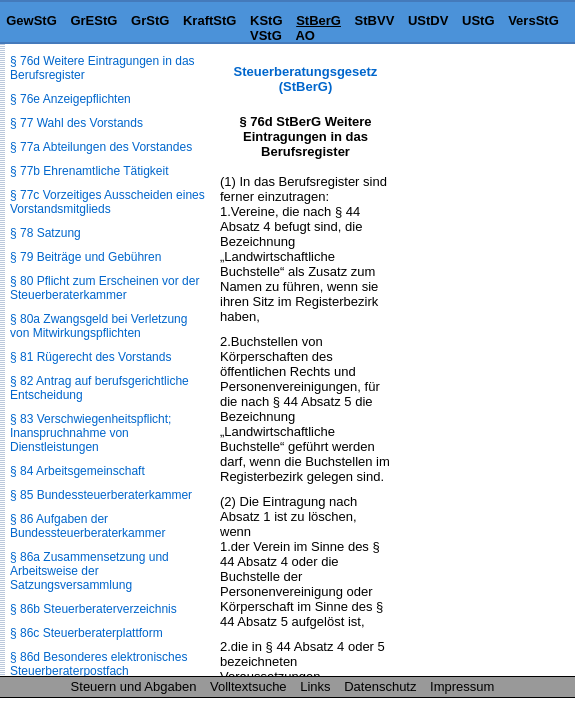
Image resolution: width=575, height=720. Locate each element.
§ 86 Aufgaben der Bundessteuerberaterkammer (87, 526)
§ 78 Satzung (45, 233)
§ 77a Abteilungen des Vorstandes (101, 147)
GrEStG (93, 20)
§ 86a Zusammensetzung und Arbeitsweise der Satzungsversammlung (89, 571)
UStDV (428, 20)
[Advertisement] (475, 126)
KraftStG (209, 20)
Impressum (462, 686)
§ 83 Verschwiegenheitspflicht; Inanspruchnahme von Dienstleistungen (90, 433)
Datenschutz (380, 686)
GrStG (150, 20)
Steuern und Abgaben (134, 686)
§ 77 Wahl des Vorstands (76, 123)
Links (315, 686)
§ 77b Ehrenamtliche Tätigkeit (89, 171)
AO (305, 35)
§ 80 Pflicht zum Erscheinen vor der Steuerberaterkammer (104, 288)
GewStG (31, 20)
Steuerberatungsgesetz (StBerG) (306, 79)
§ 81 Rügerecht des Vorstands (90, 357)
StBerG (318, 20)
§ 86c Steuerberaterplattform (86, 633)
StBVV (375, 20)
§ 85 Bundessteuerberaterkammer (101, 495)
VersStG (533, 20)
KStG (266, 20)
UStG (478, 20)
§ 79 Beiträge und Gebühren (85, 257)
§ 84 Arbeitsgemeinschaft (77, 471)
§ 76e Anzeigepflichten (70, 99)
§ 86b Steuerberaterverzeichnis (93, 609)
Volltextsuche (248, 686)
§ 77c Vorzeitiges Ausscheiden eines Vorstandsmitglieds (107, 202)
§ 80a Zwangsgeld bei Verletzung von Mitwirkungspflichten (98, 326)
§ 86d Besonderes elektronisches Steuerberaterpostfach (98, 664)
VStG (266, 35)
